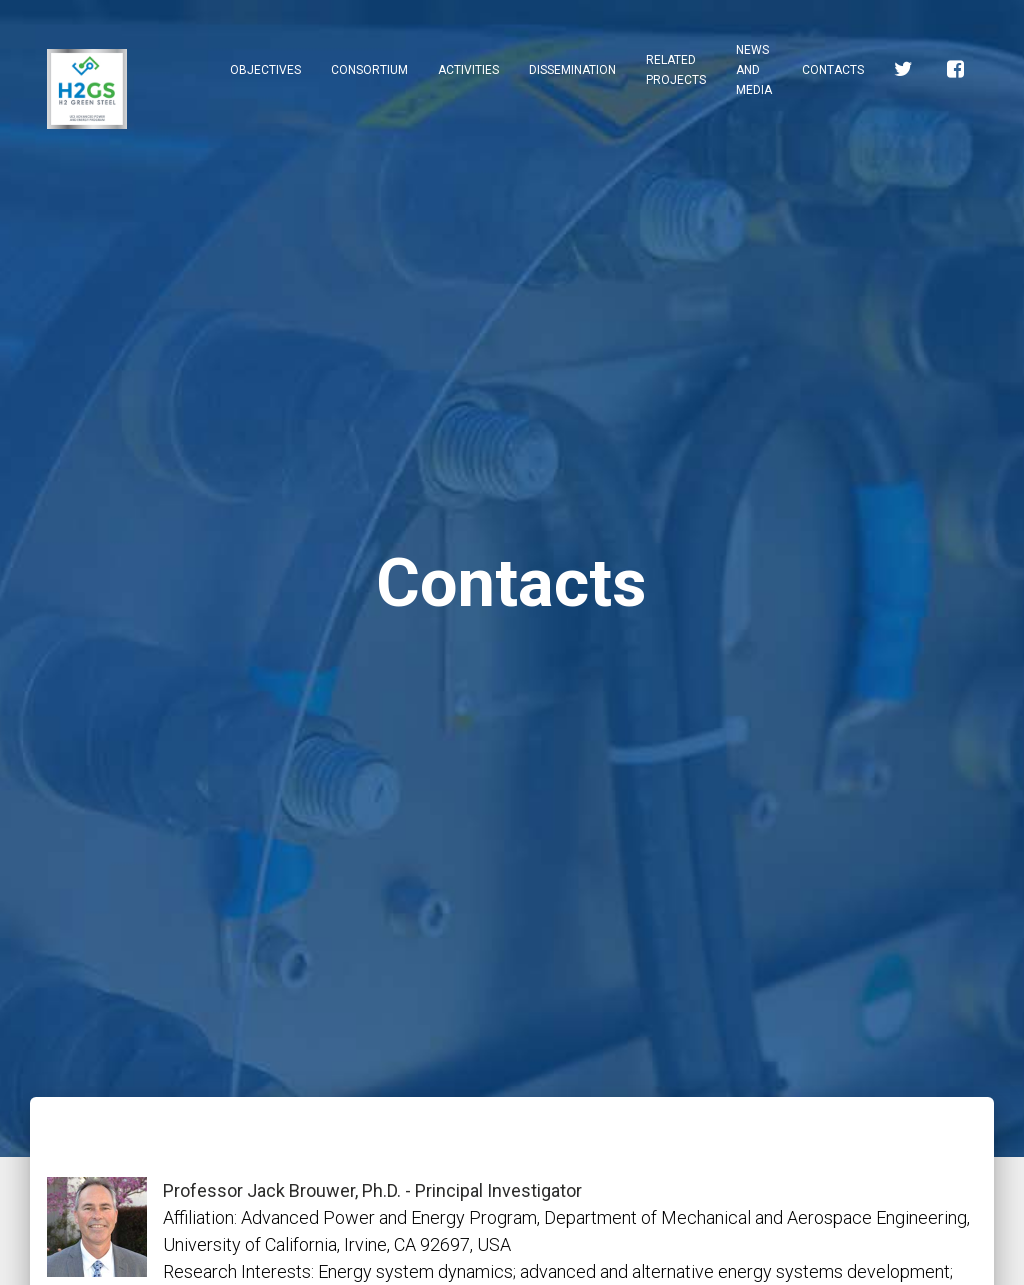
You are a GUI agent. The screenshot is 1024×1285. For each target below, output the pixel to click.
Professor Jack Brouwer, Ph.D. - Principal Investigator (372, 1190)
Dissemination (572, 70)
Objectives (265, 70)
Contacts (833, 70)
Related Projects (676, 70)
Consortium (369, 70)
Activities (468, 70)
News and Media (754, 70)
